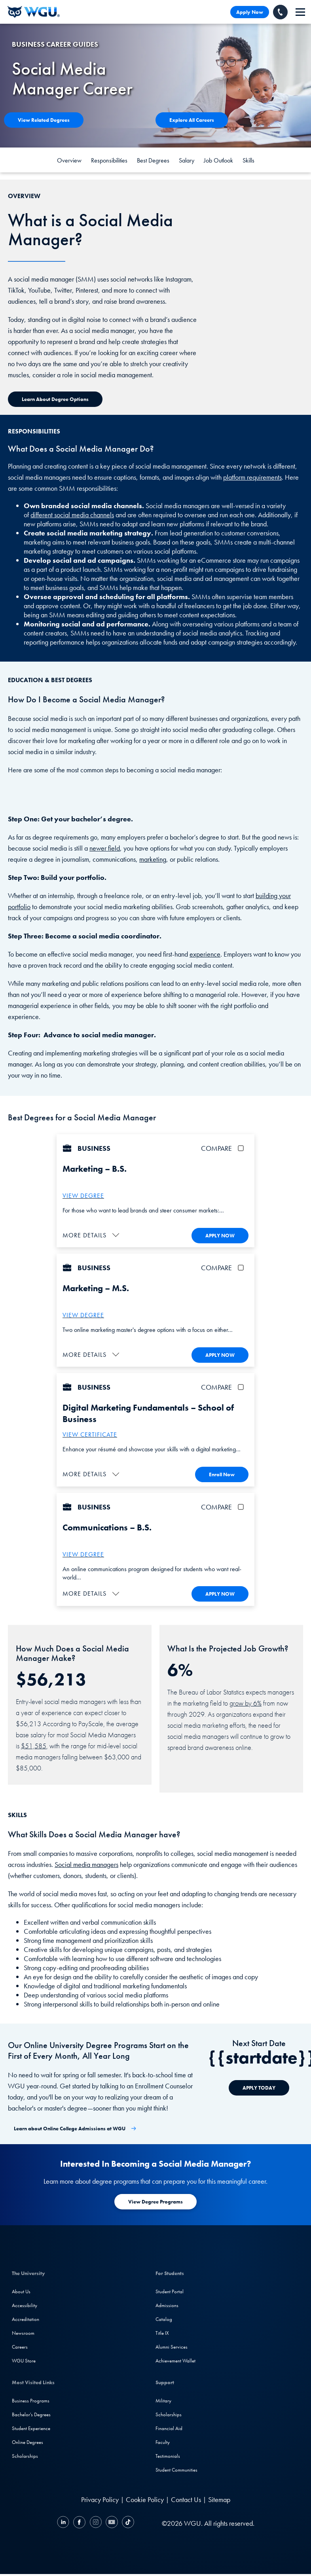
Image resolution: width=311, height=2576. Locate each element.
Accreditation (25, 2317)
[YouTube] (112, 2521)
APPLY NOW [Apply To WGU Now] (220, 1235)
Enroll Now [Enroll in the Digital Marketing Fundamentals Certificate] (222, 1473)
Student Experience (31, 2426)
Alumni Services (172, 2345)
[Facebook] (79, 2521)
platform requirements (252, 477)
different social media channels (72, 514)
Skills (248, 160)
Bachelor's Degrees (31, 2413)
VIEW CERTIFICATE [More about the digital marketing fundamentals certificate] (90, 1434)
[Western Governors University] (33, 12)
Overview (69, 160)
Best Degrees (153, 160)
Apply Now (249, 12)
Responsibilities (109, 160)
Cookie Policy (145, 2497)
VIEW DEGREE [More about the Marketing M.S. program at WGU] (83, 1315)
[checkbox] (242, 1148)
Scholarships (25, 2454)
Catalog (164, 2317)
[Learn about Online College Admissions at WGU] (75, 2127)
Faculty (163, 2440)
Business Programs (30, 2399)
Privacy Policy (100, 2497)
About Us (21, 2290)
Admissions (167, 2303)
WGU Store (24, 2359)
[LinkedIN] (64, 2521)
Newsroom (23, 2331)
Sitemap (219, 2497)
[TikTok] (127, 2521)
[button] (92, 1235)
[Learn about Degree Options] (55, 399)
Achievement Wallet (175, 2359)
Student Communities (176, 2468)
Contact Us (186, 2497)
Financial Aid (169, 2426)
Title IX (162, 2331)
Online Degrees (27, 2440)
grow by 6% (245, 1701)
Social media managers (86, 1862)
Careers (20, 2345)
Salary (186, 160)
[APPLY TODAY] (259, 2086)
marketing (152, 859)
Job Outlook (218, 160)
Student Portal (170, 2290)
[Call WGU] (280, 12)
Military (163, 2399)
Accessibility (24, 2303)
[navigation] (300, 12)
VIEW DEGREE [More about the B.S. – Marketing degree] (83, 1196)
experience (205, 954)
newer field (104, 848)
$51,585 (33, 1743)
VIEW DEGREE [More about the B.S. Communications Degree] (83, 1553)
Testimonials (168, 2454)
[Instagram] (95, 2521)
